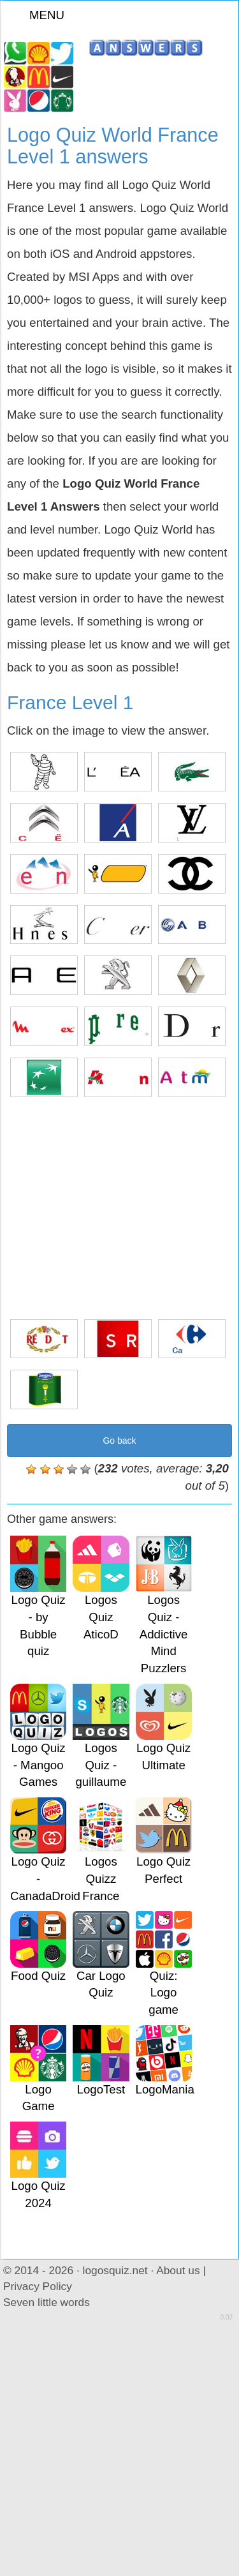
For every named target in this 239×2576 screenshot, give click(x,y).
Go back (119, 1440)
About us (177, 2270)
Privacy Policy (37, 2286)
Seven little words (46, 2302)
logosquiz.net (115, 2270)
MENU (38, 15)
